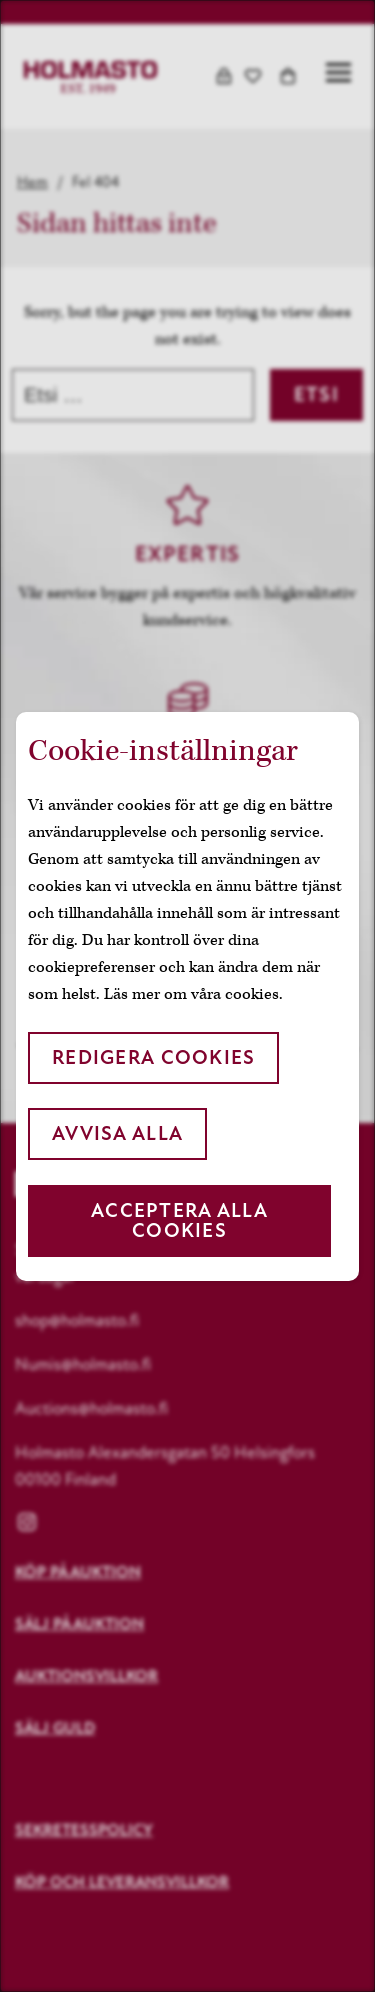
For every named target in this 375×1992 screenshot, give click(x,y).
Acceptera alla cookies (179, 1220)
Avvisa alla (117, 1133)
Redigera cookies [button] (153, 1057)
